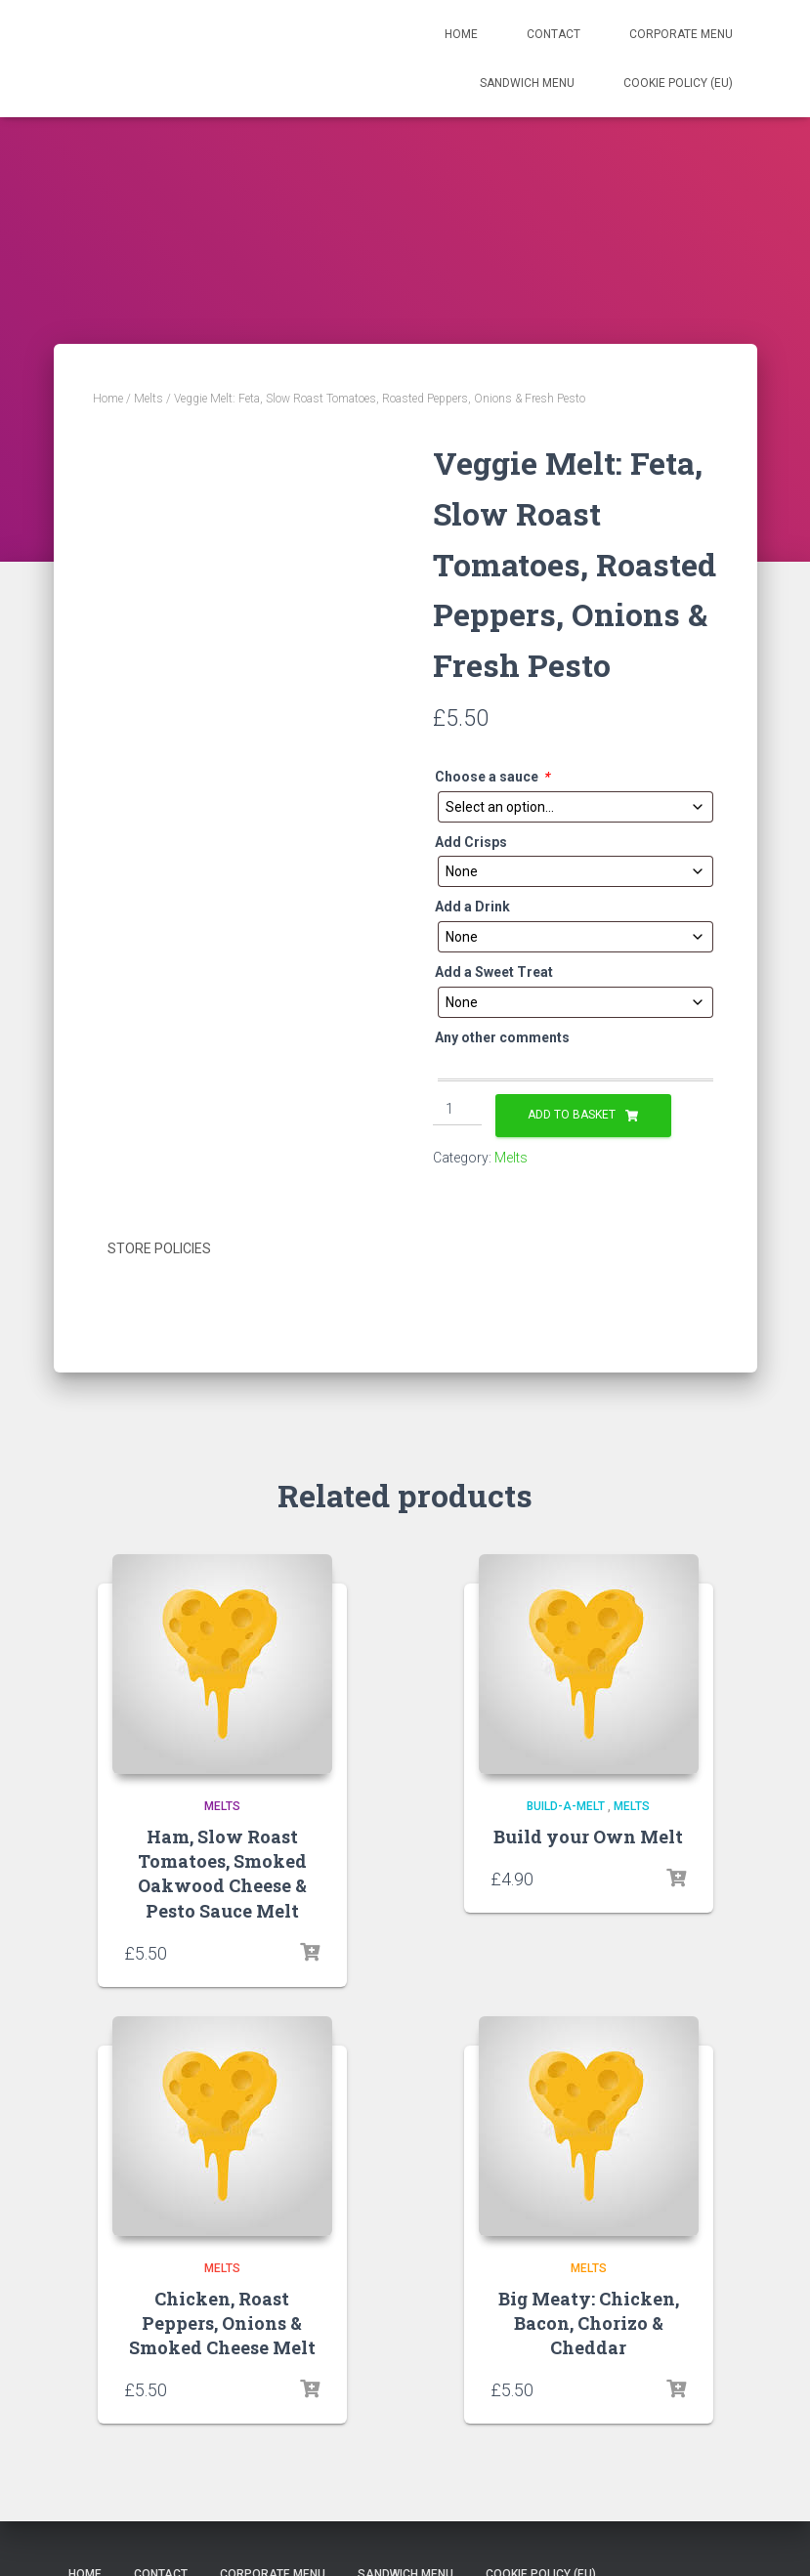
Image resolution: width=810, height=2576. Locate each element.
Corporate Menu (681, 34)
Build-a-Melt (566, 1804)
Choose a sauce (492, 777)
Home (461, 34)
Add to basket (572, 1114)
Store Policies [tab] (159, 1248)
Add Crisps (471, 842)
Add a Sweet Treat (494, 972)
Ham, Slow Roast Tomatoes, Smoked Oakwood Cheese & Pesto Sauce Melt (222, 1872)
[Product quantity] (458, 1109)
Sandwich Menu (527, 83)
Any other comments (502, 1037)
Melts (148, 398)
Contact (553, 34)
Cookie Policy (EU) (678, 83)
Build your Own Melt (588, 1834)
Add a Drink (472, 906)
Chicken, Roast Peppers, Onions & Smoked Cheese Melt (222, 2320)
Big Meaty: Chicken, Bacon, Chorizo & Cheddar (588, 2320)
